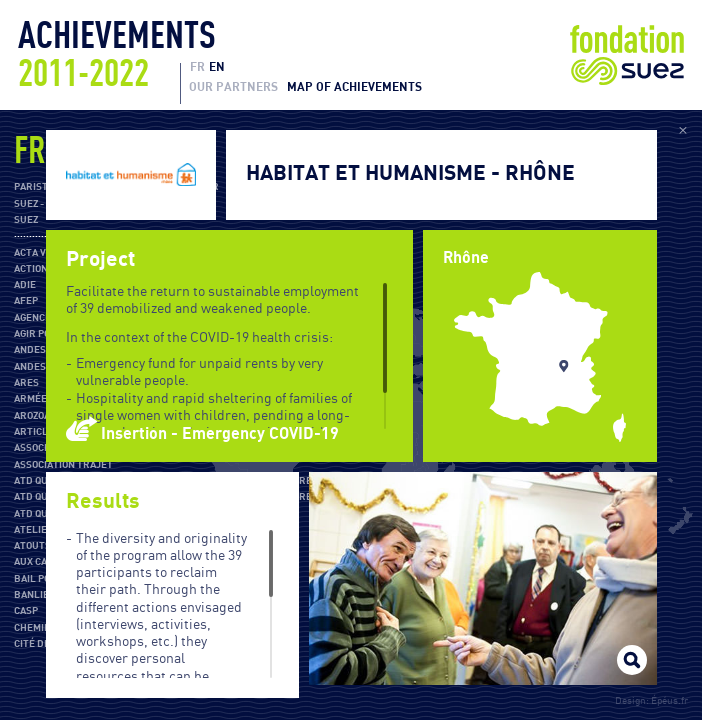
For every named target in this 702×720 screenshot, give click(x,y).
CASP (26, 611)
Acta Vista (40, 253)
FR (197, 67)
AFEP (26, 301)
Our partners (233, 87)
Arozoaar (38, 416)
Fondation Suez (627, 55)
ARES (26, 383)
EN (217, 67)
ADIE (25, 285)
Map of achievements (354, 87)
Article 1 (37, 432)
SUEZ (26, 220)
